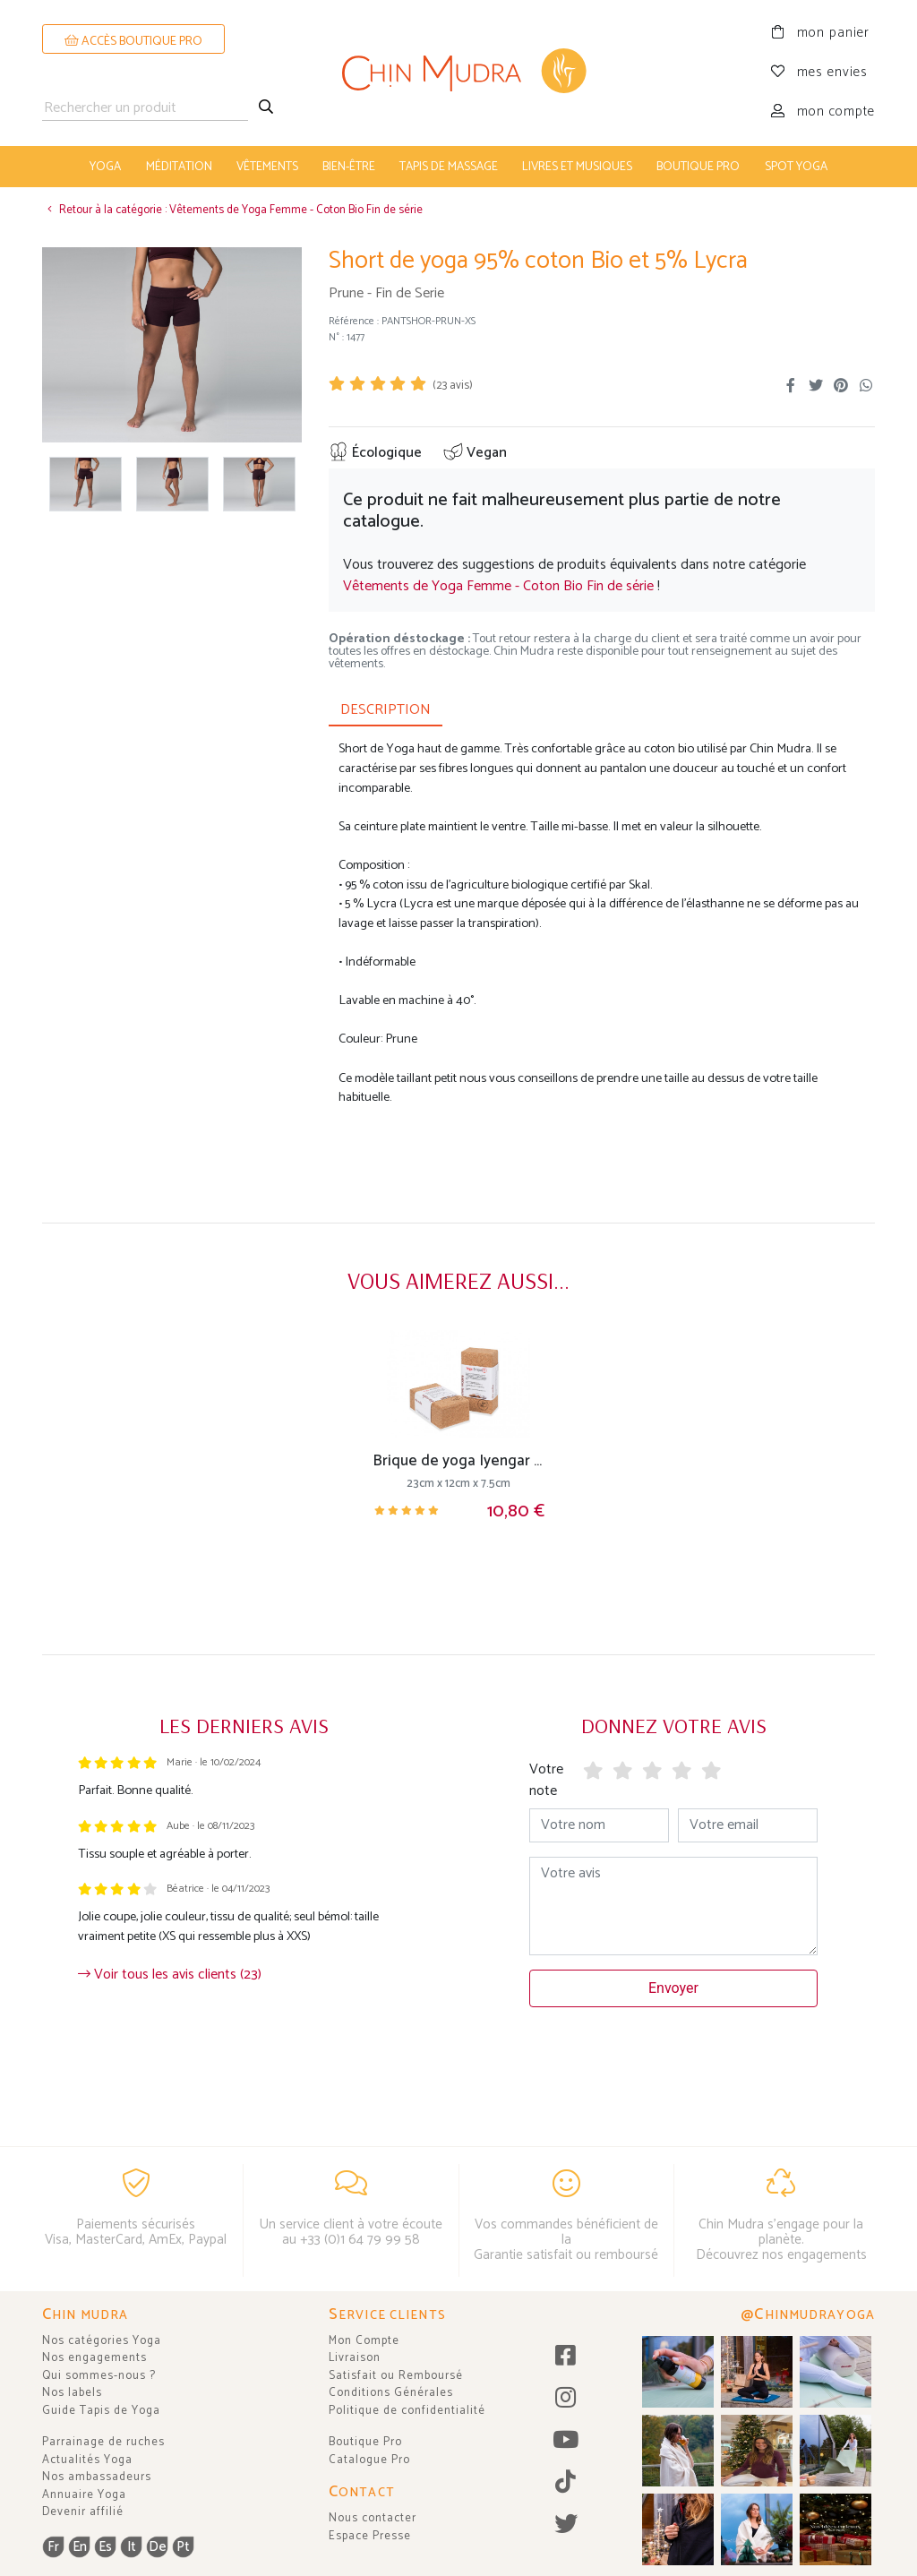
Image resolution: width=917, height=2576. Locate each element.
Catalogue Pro (369, 2460)
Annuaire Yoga (84, 2495)
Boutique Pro (365, 2442)
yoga (105, 166)
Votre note (546, 1780)
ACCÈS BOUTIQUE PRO (133, 41)
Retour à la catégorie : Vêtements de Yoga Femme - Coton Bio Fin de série (232, 210)
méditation (179, 166)
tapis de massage (448, 166)
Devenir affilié (83, 2512)
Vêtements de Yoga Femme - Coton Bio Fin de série (498, 586)
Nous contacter (372, 2518)
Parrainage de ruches (103, 2442)
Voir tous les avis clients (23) (169, 1974)
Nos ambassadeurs (96, 2477)
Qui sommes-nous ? (99, 2375)
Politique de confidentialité (407, 2410)
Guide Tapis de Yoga (101, 2410)
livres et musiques (577, 166)
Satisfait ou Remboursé (396, 2375)
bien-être (348, 166)
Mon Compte (364, 2340)
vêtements (267, 166)
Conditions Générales (391, 2392)
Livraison (355, 2357)
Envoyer (673, 1987)
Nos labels (72, 2392)
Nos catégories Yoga (101, 2340)
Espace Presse (370, 2536)
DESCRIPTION (385, 710)
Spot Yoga (796, 166)
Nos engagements (94, 2357)
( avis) (453, 385)
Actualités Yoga (87, 2460)
